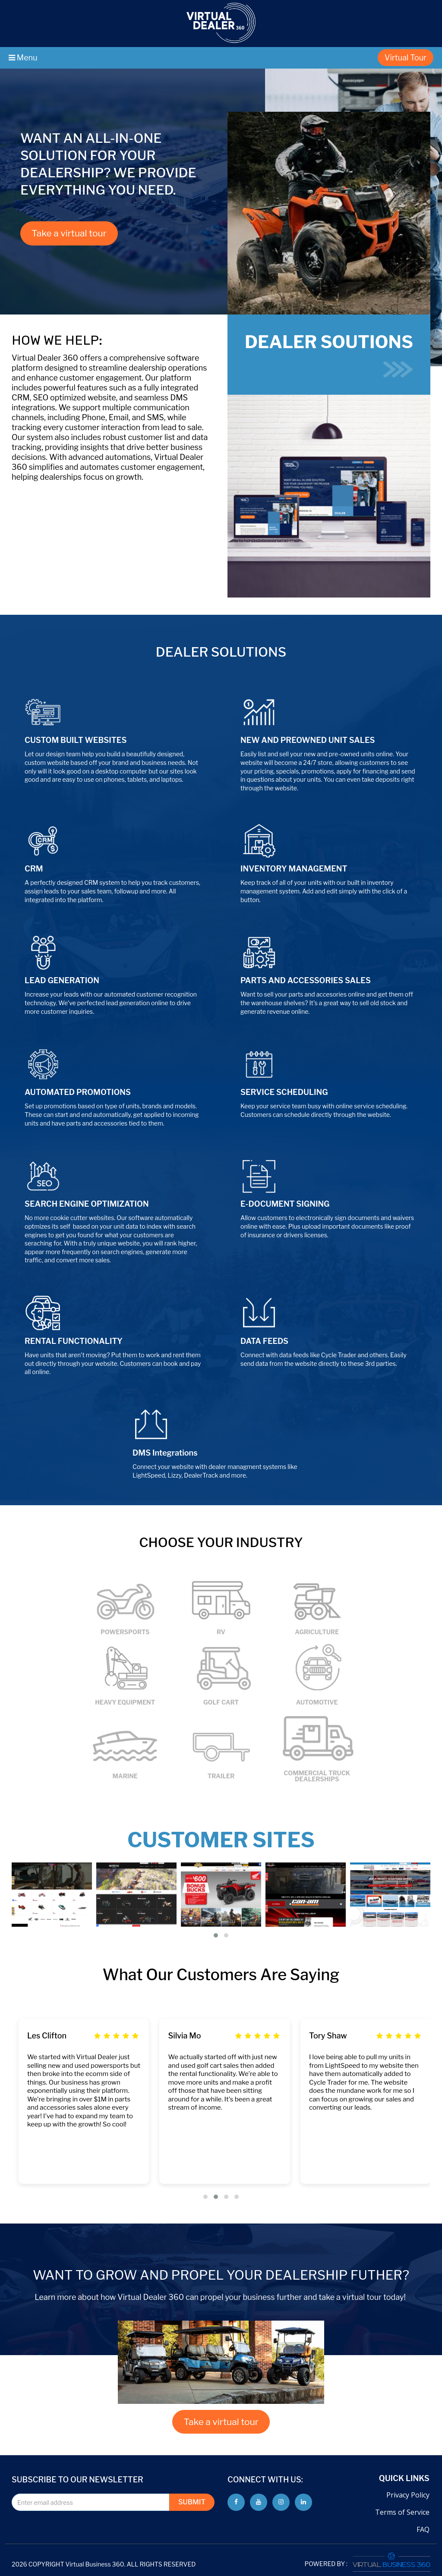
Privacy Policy (407, 2495)
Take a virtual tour (69, 233)
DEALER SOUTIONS (329, 354)
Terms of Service (402, 2512)
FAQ (423, 2529)
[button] (216, 1935)
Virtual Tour (405, 57)
